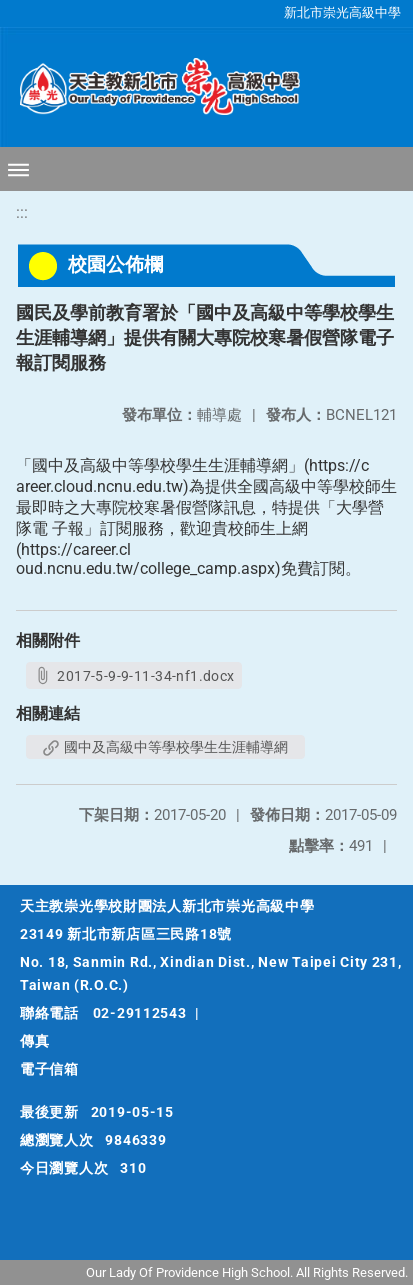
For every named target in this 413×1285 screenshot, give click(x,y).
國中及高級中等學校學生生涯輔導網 (165, 747)
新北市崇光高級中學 (342, 12)
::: (22, 212)
